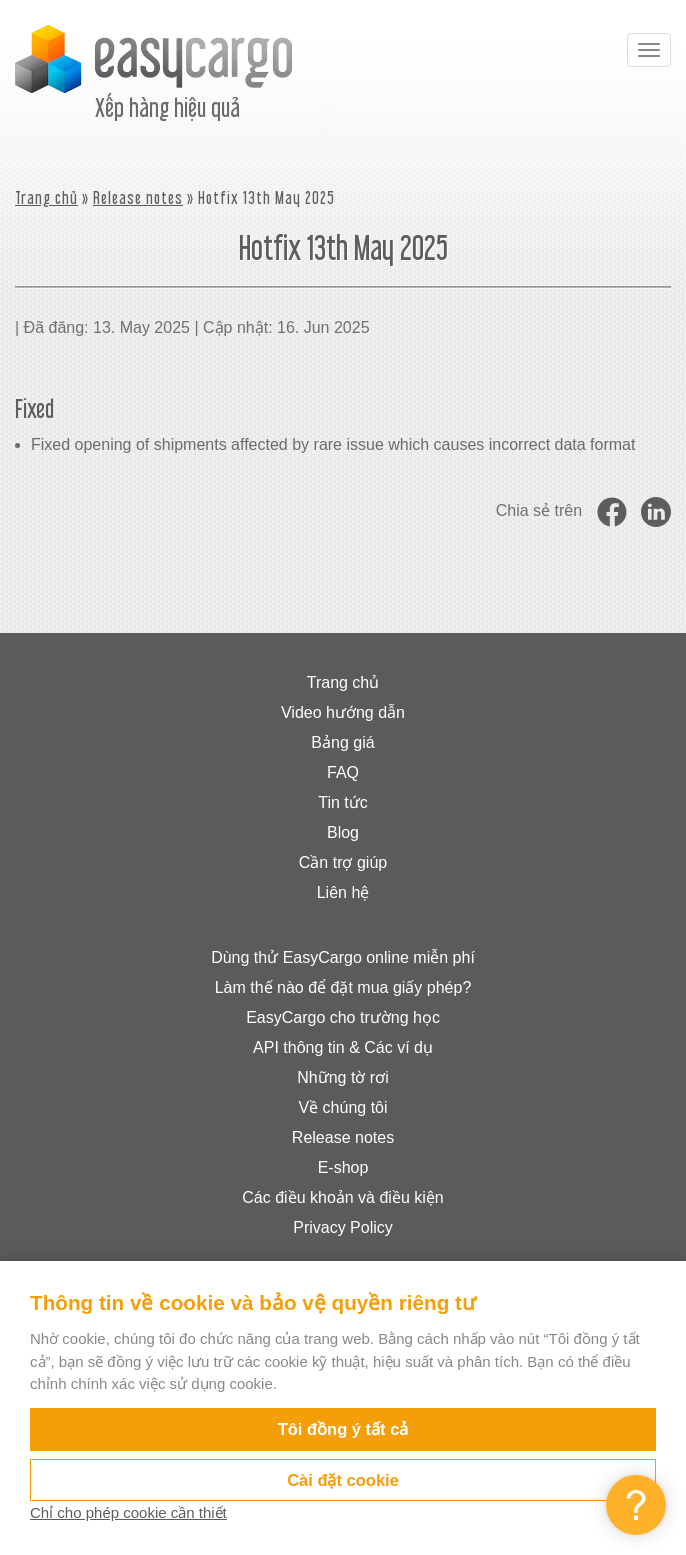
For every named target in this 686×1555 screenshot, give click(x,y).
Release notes (138, 197)
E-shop (343, 1167)
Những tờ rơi (342, 1077)
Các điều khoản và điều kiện (342, 1197)
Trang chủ (46, 197)
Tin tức (343, 802)
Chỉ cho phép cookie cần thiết (128, 1512)
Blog (343, 832)
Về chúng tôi (342, 1107)
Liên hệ (343, 892)
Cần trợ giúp (343, 862)
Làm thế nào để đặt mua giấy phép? (343, 987)
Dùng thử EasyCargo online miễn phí (343, 957)
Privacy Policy (343, 1227)
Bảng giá (342, 742)
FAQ (343, 772)
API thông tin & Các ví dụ (343, 1047)
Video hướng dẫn (343, 712)
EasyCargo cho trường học (343, 1017)
